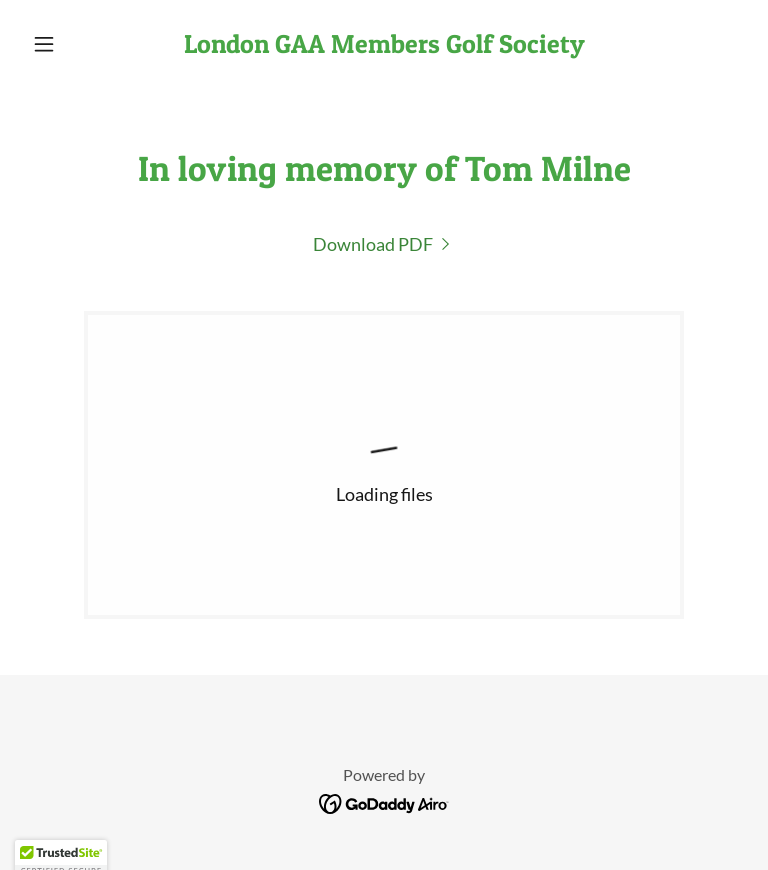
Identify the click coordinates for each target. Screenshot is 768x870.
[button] (78, 44)
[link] (384, 46)
